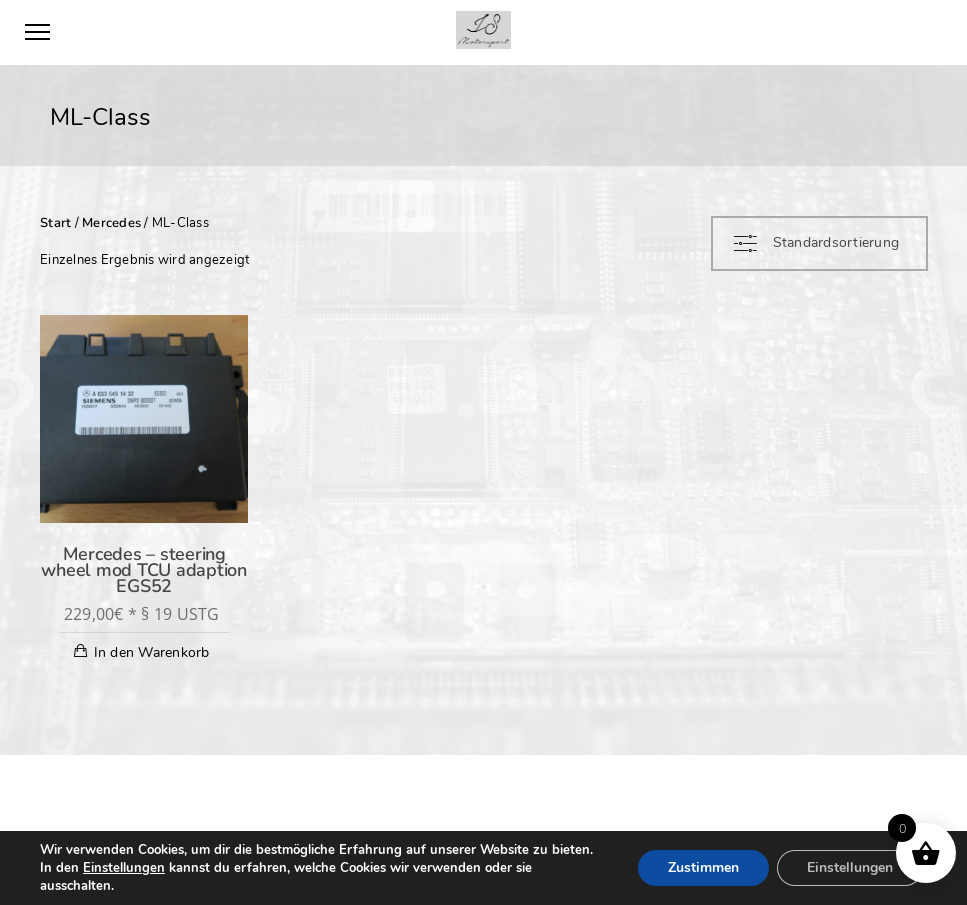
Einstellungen (124, 868)
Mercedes (111, 223)
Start (55, 223)
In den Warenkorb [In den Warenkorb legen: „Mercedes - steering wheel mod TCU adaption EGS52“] (152, 652)
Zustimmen (703, 867)
